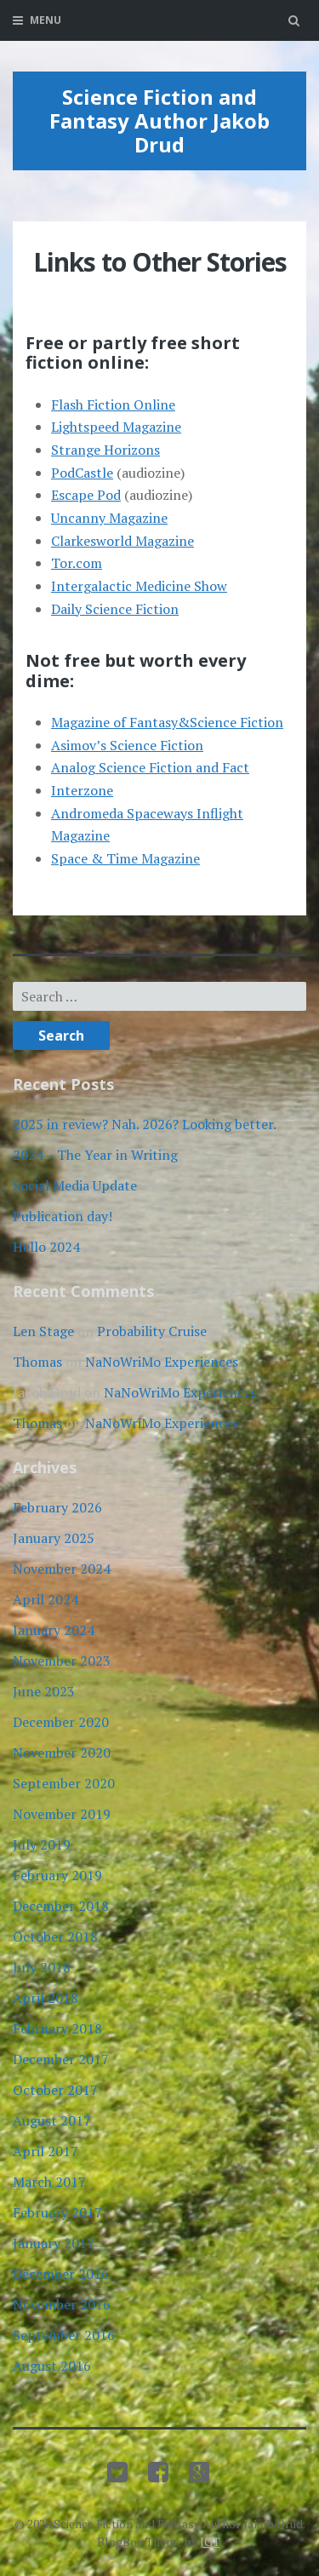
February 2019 (57, 1875)
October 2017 (55, 2089)
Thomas (37, 1361)
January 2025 (53, 1538)
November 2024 (62, 1568)
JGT (209, 2541)
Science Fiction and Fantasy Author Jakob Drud (159, 120)
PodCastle (82, 472)
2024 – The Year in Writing (95, 1154)
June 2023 (44, 1691)
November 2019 (62, 1813)
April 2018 (45, 1997)
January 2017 (53, 2243)
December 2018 (61, 1905)
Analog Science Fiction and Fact (150, 767)
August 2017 (52, 2120)
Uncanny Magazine (109, 517)
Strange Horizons (105, 449)
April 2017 (45, 2151)
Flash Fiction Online (113, 404)
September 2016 (64, 2335)
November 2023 (62, 1660)
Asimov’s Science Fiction (127, 745)
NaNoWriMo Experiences (161, 1361)
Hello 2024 (46, 1246)
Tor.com (76, 563)
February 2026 (57, 1507)
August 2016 (52, 2365)
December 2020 (61, 1722)
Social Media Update (75, 1185)
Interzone (82, 790)
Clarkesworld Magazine (122, 540)
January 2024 (53, 1630)
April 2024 (45, 1599)
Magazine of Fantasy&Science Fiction (167, 722)
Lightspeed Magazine (116, 426)
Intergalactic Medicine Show (139, 586)
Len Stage (43, 1331)
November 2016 (62, 2304)
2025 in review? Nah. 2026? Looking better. (144, 1124)
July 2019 (42, 1844)
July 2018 (42, 1967)
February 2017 (57, 2212)
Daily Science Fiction (115, 609)
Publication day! (62, 1216)
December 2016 (61, 2273)
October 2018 (55, 1936)
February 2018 (57, 2028)
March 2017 (49, 2181)
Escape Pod (86, 494)
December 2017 (61, 2059)
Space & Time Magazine (125, 858)
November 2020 (62, 1752)
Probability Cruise (152, 1331)
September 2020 (64, 1783)
